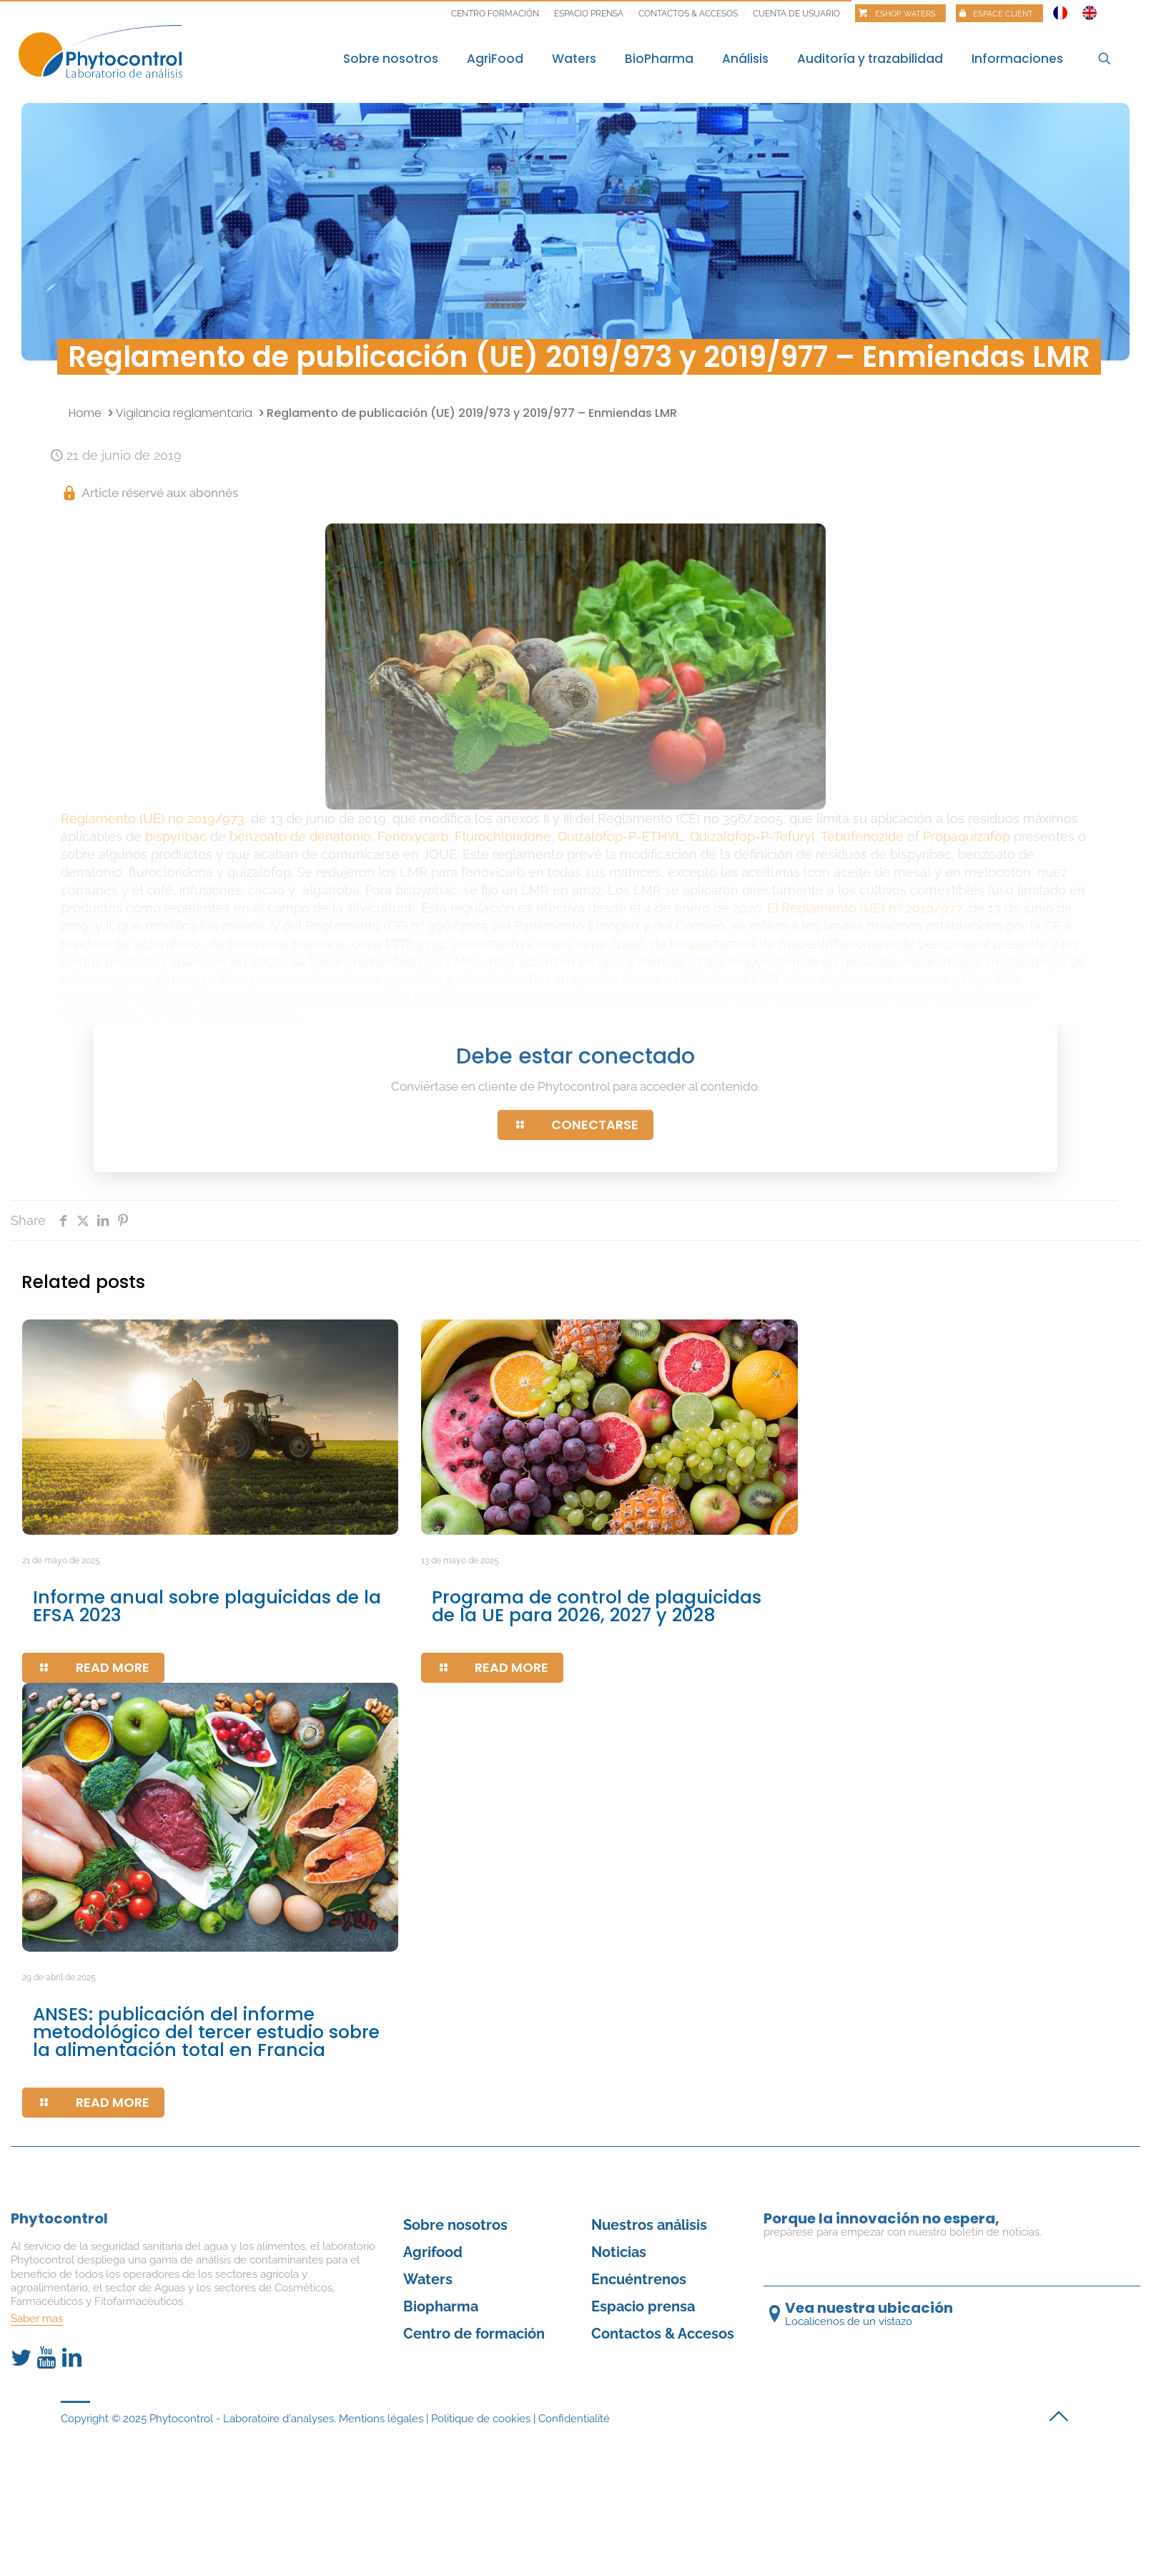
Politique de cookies (480, 2418)
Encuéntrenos (638, 2279)
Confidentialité (574, 2418)
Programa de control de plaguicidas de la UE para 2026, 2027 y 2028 (596, 1606)
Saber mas (37, 2318)
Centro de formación (474, 2333)
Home (85, 413)
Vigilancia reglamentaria (184, 413)
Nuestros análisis (649, 2224)
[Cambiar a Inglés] (1089, 9)
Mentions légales (381, 2418)
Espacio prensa (588, 14)
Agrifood (433, 2252)
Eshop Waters (905, 14)
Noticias (618, 2252)
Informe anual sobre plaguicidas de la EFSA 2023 (207, 1606)
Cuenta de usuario (796, 14)
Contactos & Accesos (688, 14)
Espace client (1003, 14)
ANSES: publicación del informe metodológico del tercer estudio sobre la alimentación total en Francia (206, 2032)
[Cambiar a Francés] (1060, 9)
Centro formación (495, 14)
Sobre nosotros (455, 2224)
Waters (428, 2279)
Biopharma (440, 2306)
